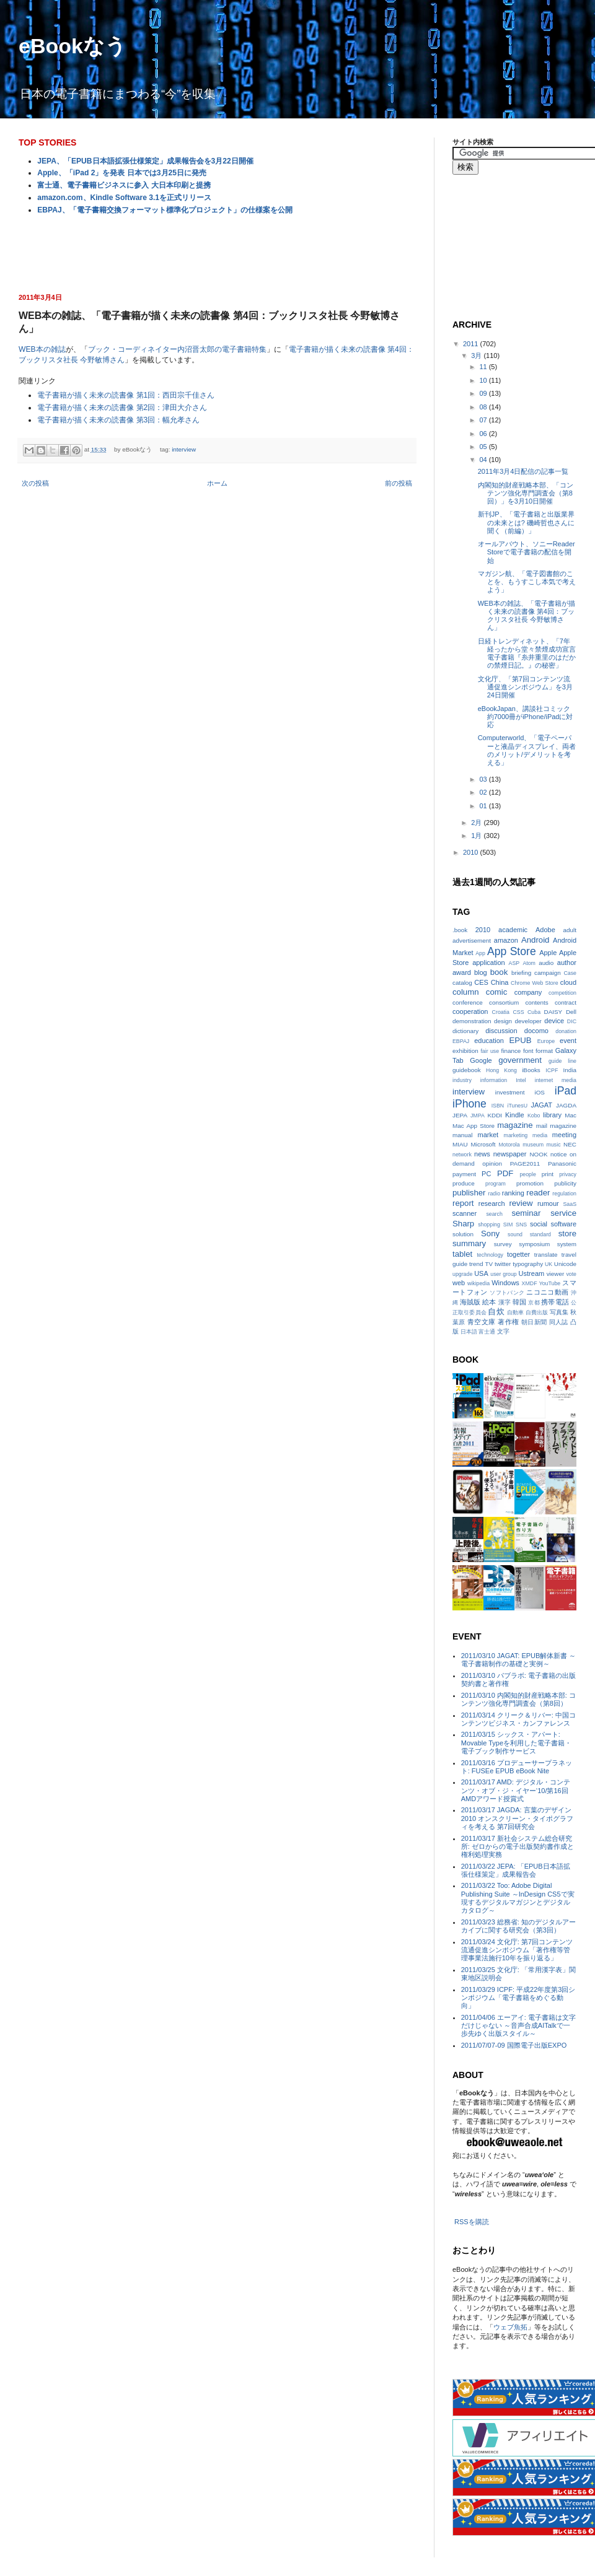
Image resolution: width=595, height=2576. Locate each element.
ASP (514, 963)
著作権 (508, 1321)
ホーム (217, 483)
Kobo (533, 1115)
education (489, 1040)
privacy (567, 1174)
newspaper (510, 1154)
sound (515, 1234)
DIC (571, 1021)
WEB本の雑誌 (42, 349)
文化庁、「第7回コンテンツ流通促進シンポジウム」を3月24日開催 (525, 687)
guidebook (466, 1070)
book (499, 972)
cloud (568, 982)
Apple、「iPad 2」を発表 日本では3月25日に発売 (121, 172)
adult (569, 930)
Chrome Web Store (534, 983)
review (520, 1203)
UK (548, 1264)
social (538, 1224)
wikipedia (478, 1283)
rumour (548, 1203)
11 (483, 366)
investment (510, 1092)
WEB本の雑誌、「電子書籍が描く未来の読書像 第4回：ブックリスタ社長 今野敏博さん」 (526, 616)
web (458, 1282)
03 (483, 779)
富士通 (486, 1332)
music (554, 1145)
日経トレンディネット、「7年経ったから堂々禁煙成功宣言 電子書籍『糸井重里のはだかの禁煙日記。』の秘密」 (527, 653)
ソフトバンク (507, 1293)
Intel (521, 1080)
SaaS (569, 1204)
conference (467, 1002)
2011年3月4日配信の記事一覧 (523, 471)
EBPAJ (460, 1041)
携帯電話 (555, 1302)
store (567, 1233)
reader (538, 1192)
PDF (505, 1173)
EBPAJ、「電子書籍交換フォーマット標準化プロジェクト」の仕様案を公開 (164, 210)
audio (546, 962)
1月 (477, 835)
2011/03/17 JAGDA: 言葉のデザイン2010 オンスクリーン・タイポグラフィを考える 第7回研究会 (517, 1818)
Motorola (508, 1145)
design (503, 1021)
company (528, 992)
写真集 (559, 1312)
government (520, 1060)
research (491, 1203)
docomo (536, 1030)
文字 (503, 1331)
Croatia (500, 1012)
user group (503, 1274)
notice (558, 1154)
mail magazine (556, 1125)
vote (571, 1274)
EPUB (520, 1040)
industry (462, 1080)
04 (483, 459)
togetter (518, 1254)
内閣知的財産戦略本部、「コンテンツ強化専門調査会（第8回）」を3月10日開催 (525, 493)
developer (528, 1021)
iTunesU (517, 1105)
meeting (564, 1134)
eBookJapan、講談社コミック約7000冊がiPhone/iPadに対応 (525, 716)
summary (469, 1243)
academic (512, 929)
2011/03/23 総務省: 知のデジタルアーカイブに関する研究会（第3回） (518, 1926)
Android (535, 940)
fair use (489, 1051)
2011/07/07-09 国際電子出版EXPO (514, 2045)
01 (483, 806)
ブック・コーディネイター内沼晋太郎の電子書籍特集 (177, 349)
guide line (562, 1061)
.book (459, 930)
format (544, 1050)
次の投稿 (35, 483)
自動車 (515, 1312)
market (488, 1134)
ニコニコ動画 (547, 1292)
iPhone (469, 1104)
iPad (565, 1091)
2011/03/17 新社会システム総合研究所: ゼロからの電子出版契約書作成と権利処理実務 (517, 1846)
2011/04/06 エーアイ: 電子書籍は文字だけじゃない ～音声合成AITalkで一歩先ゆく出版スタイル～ (518, 2025)
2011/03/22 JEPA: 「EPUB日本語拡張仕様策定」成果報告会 (515, 1870)
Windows (505, 1282)
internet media (555, 1080)
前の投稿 (398, 483)
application (488, 962)
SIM (508, 1224)
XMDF (529, 1283)
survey (503, 1244)
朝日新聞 (534, 1322)
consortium (504, 1002)
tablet (462, 1254)
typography (528, 1263)
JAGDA (566, 1105)
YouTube (550, 1283)
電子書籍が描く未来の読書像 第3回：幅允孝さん (118, 420)
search (494, 1214)
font (528, 1050)
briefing (521, 972)
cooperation (470, 1011)
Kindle (514, 1115)
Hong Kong (501, 1070)
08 (483, 407)
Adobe (545, 929)
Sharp (463, 1223)
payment (464, 1174)
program (495, 1184)
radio (494, 1193)
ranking (513, 1193)
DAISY (553, 1011)
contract (565, 1002)
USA (481, 1273)
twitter (503, 1263)
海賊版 (470, 1302)
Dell (571, 1011)
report (463, 1203)
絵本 (489, 1302)
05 (483, 446)
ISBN (498, 1105)
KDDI (494, 1115)
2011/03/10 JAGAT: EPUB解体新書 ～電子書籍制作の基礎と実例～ (518, 1659)
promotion (530, 1183)
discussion (501, 1030)
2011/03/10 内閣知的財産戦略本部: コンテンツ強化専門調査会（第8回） (518, 1699)
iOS (539, 1092)
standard (540, 1234)
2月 (477, 822)
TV (489, 1263)
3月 (477, 355)
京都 (533, 1302)
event (568, 1040)
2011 (471, 343)
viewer (556, 1273)
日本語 (469, 1332)
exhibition (465, 1050)
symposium (534, 1244)
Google (480, 1060)
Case (569, 973)
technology (490, 1255)
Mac (570, 1115)
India (569, 1070)
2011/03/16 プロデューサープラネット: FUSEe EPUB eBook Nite (516, 1767)
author (566, 962)
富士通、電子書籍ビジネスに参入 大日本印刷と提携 (123, 185)
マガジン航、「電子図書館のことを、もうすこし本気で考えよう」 (527, 581)
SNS (521, 1224)
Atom (529, 963)
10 (483, 380)
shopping (489, 1224)
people (527, 1174)
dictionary (465, 1031)
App (480, 953)
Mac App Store (473, 1125)
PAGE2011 (525, 1163)
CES (481, 982)
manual (462, 1135)
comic (496, 992)
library (552, 1115)
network (462, 1154)
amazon (506, 940)
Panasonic (562, 1163)
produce (463, 1183)
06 (483, 433)
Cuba (533, 1012)
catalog (462, 982)
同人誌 (558, 1322)
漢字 (504, 1302)
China (500, 982)
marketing (516, 1135)
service (563, 1213)
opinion (492, 1163)
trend (476, 1263)
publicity (565, 1183)
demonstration (471, 1021)
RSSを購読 (471, 2221)
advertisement (471, 940)
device (554, 1020)
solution (463, 1234)
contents (536, 1002)
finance (511, 1050)
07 (483, 420)
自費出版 (537, 1312)
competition (562, 993)
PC (486, 1173)
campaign (547, 972)
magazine (514, 1125)
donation (565, 1031)
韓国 (519, 1302)
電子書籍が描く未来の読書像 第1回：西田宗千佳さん (125, 395)
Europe (546, 1041)
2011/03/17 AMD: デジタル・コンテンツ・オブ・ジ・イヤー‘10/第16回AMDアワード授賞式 (515, 1790)
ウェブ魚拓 (510, 2327)
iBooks (531, 1070)
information (494, 1080)
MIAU (460, 1144)
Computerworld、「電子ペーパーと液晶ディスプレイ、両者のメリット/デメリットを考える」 (527, 750)
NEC (569, 1144)
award (461, 972)
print (547, 1174)
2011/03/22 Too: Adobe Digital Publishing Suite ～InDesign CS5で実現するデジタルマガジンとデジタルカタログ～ (518, 1898)
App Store (511, 951)
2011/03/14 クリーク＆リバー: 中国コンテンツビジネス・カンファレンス (518, 1719)
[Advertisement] (217, 252)
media (539, 1135)
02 (483, 792)
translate (546, 1254)
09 (483, 393)
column (465, 992)
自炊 (496, 1311)
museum (533, 1145)
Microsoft (483, 1144)
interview (184, 449)
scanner (464, 1213)
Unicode (565, 1263)
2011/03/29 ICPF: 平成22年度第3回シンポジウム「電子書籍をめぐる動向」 (518, 1997)
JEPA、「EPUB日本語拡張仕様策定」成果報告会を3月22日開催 (145, 161)
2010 (471, 852)
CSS (518, 1012)
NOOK (538, 1154)
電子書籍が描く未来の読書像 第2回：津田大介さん (122, 407)
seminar (525, 1213)
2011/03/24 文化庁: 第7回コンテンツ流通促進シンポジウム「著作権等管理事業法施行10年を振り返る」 (517, 1950)
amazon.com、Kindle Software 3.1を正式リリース (124, 197)
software (563, 1224)
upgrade (462, 1274)
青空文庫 (481, 1321)
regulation (564, 1193)
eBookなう (72, 46)
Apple (548, 952)
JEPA (459, 1115)
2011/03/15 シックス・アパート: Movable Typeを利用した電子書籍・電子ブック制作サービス (516, 1742)
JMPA (477, 1115)
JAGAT (541, 1105)
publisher (469, 1192)
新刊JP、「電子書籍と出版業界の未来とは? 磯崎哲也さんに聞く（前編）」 (526, 522)
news (482, 1154)
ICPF (551, 1070)
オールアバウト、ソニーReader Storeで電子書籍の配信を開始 (526, 552)
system (566, 1244)
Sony (490, 1233)
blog (480, 972)
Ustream (532, 1273)
